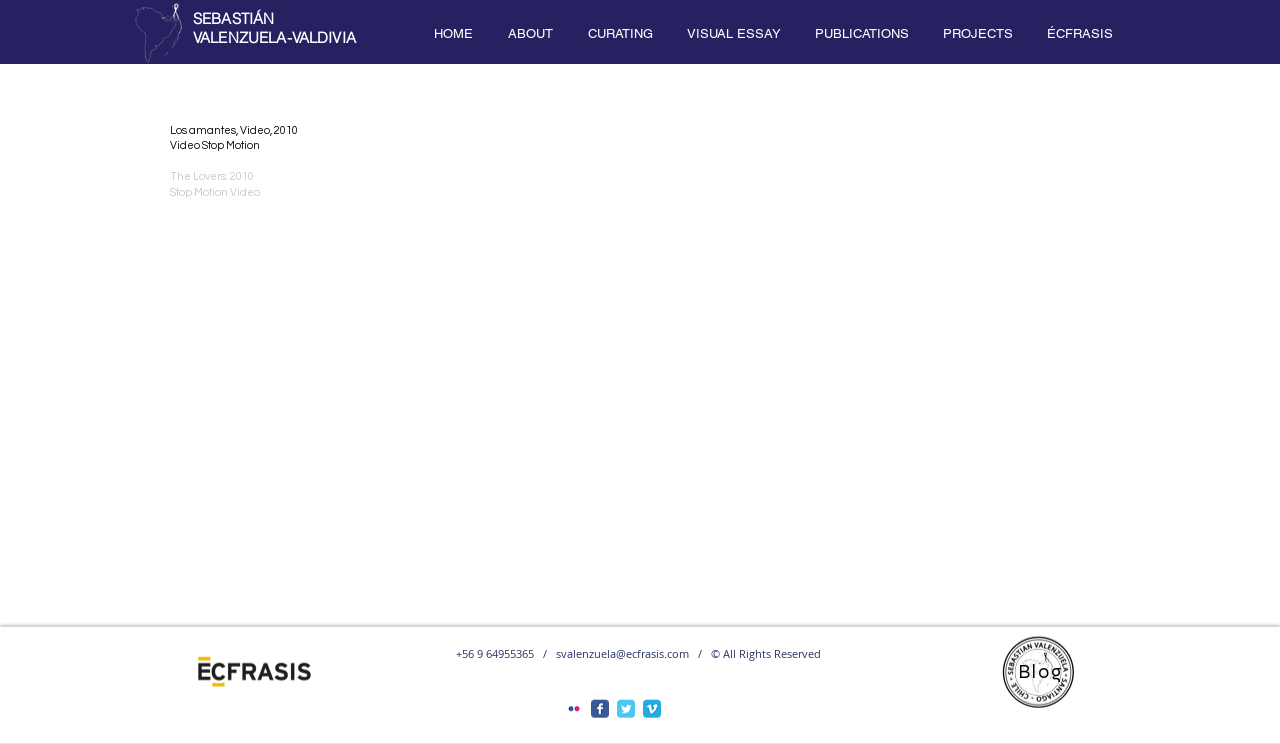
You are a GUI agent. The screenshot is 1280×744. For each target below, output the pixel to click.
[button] (530, 34)
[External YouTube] (635, 380)
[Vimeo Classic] (652, 709)
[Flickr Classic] (574, 709)
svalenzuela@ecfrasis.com (622, 653)
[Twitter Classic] (626, 709)
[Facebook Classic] (600, 709)
